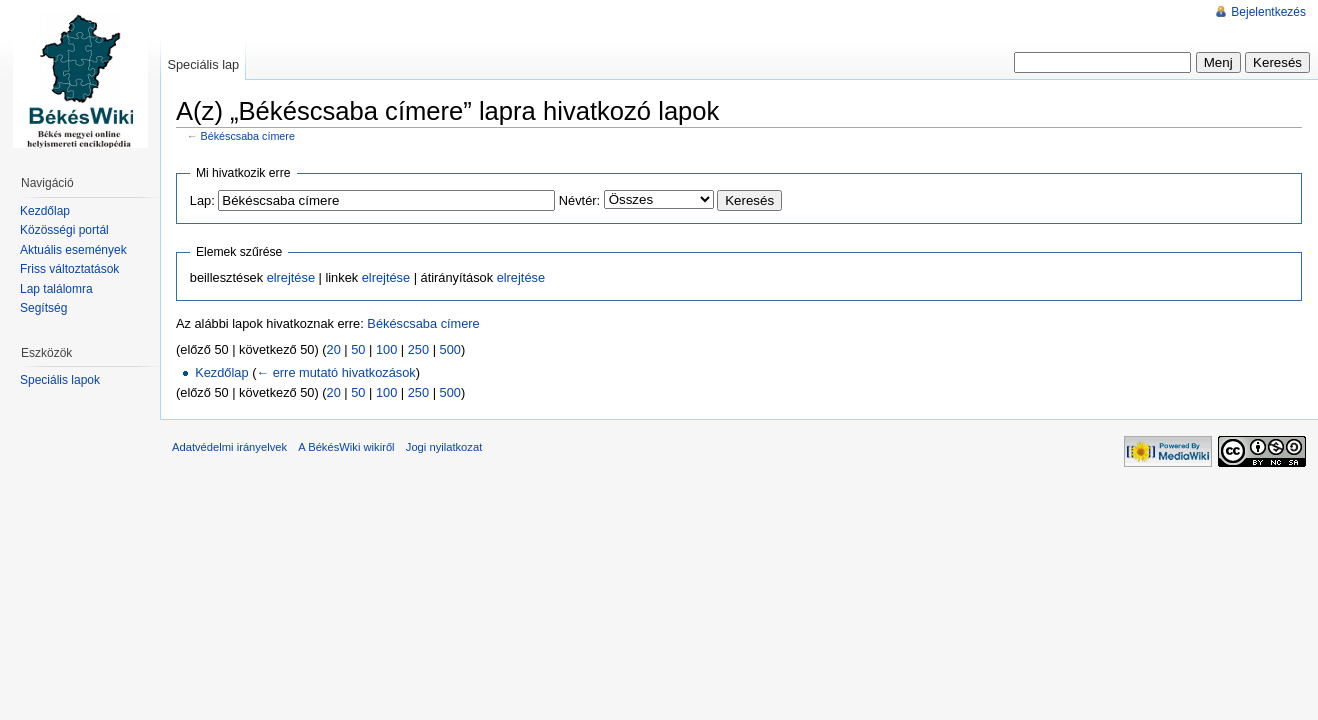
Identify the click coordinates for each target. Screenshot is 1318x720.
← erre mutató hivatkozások (335, 372)
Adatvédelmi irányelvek (229, 447)
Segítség (43, 308)
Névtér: (579, 200)
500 (450, 349)
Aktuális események (73, 250)
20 (334, 349)
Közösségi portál (64, 230)
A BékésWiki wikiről (346, 447)
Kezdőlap (221, 372)
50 (358, 349)
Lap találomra (56, 289)
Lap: (202, 200)
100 (386, 349)
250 (418, 349)
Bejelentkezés (1268, 12)
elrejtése (291, 277)
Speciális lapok (60, 380)
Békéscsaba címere (248, 136)
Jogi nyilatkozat (444, 447)
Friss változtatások (69, 269)
